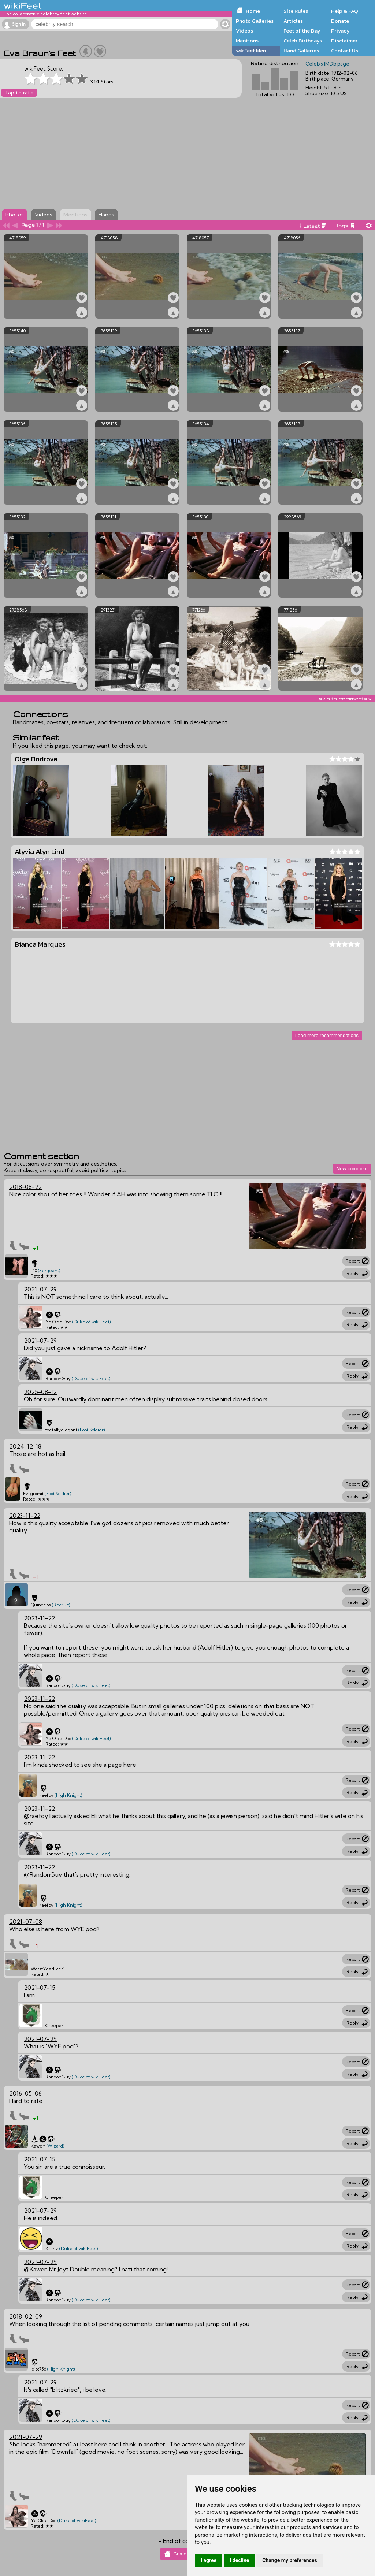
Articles (293, 21)
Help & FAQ (344, 11)
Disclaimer (344, 41)
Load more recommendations (327, 1035)
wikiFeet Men (251, 51)
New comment (352, 1168)
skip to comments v (345, 699)
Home (253, 11)
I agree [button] (208, 2560)
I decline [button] (239, 2560)
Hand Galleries (301, 51)
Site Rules (295, 11)
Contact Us (344, 51)
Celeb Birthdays (302, 41)
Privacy (340, 31)
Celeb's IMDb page (327, 64)
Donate (340, 21)
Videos (244, 31)
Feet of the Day (301, 31)
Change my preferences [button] (289, 2560)
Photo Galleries (255, 21)
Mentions (247, 41)
